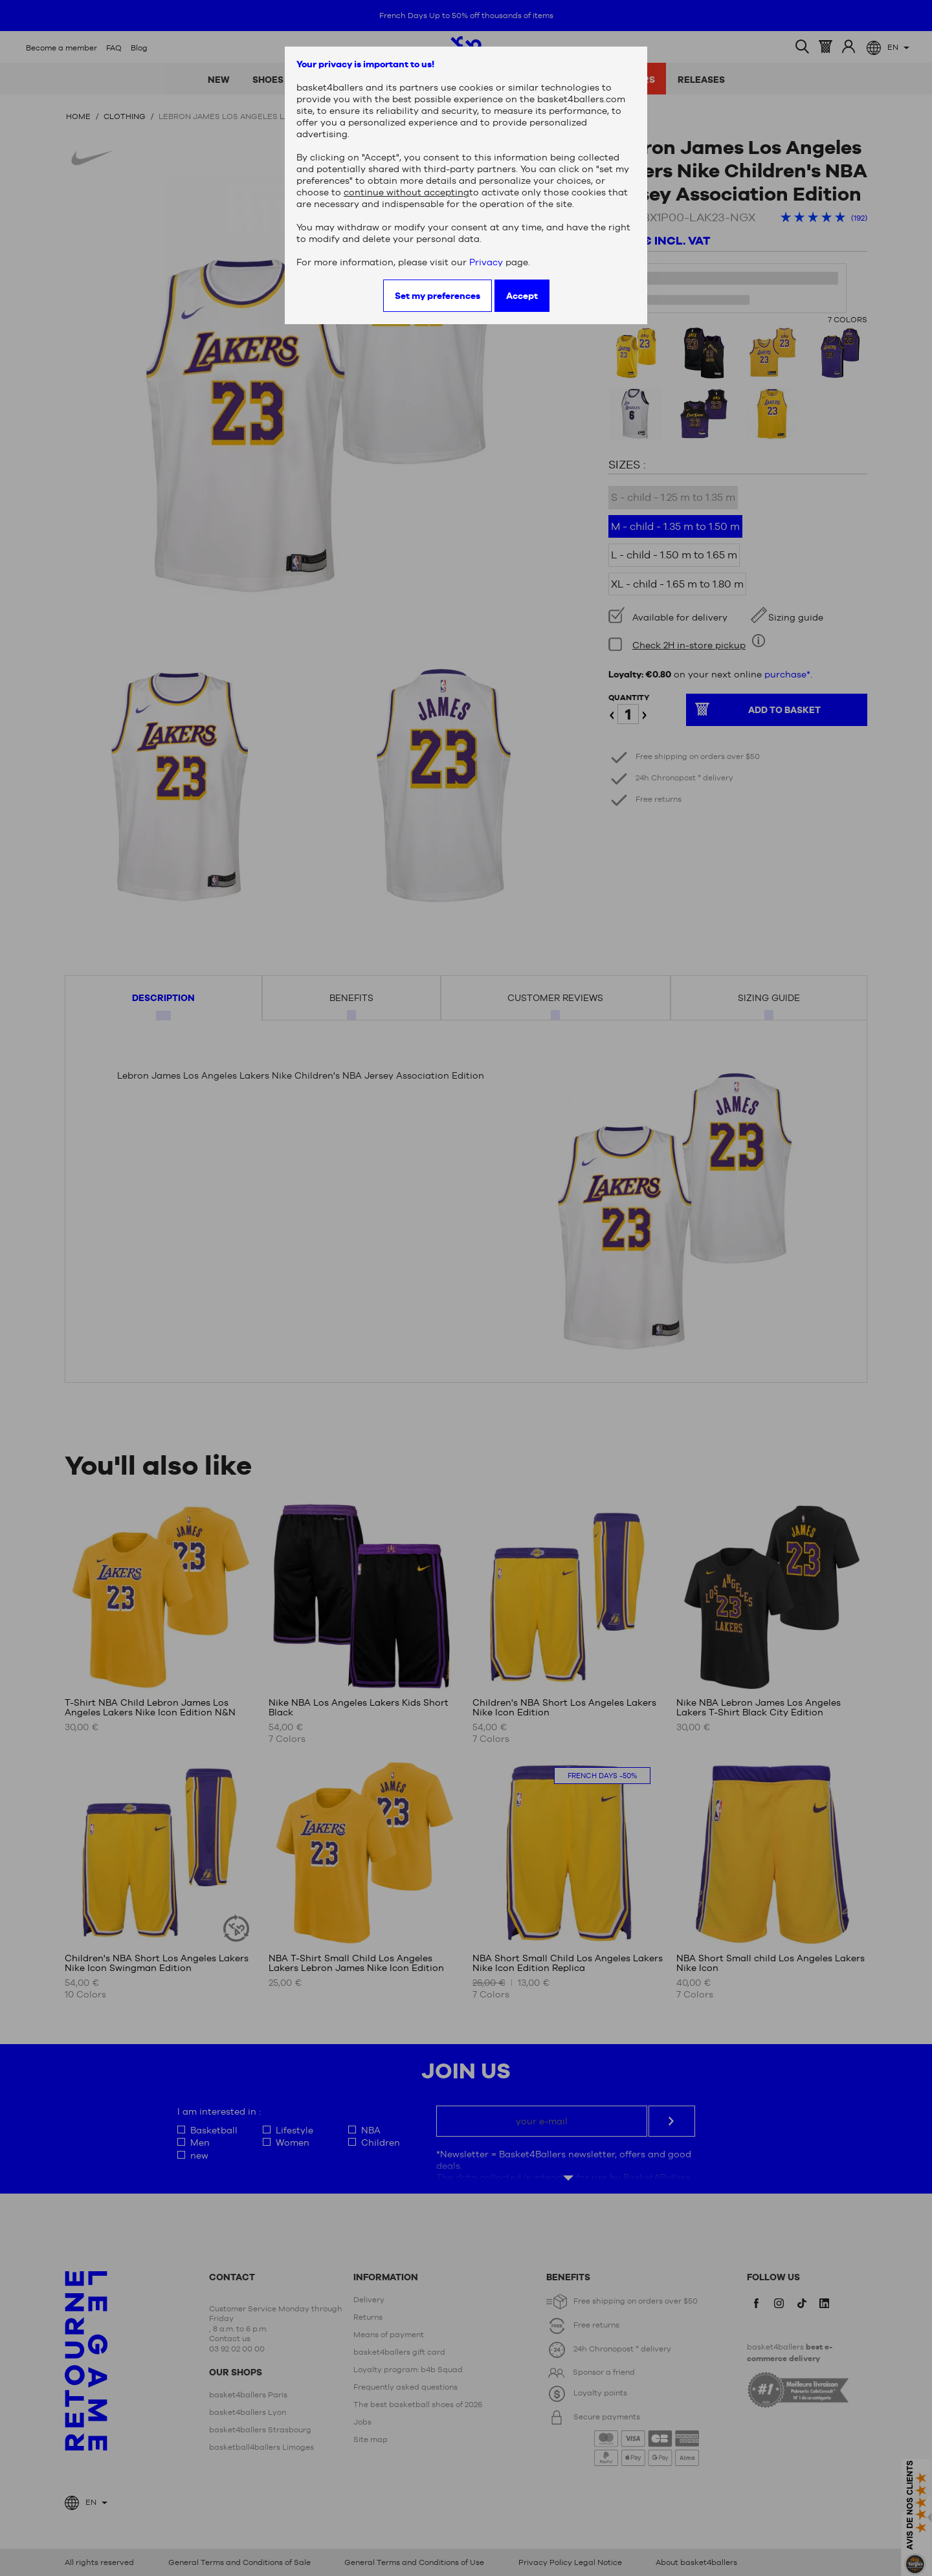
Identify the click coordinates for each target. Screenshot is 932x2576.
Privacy (486, 262)
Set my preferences (437, 296)
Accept (522, 296)
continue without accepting (406, 192)
